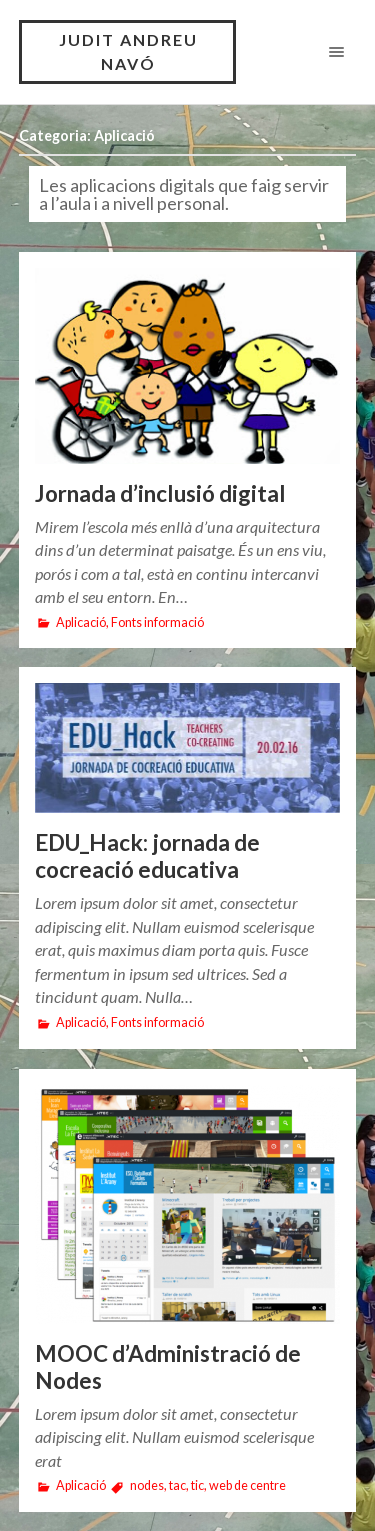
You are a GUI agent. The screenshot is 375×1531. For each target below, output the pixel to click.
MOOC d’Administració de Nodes (168, 1367)
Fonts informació (157, 622)
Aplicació (81, 622)
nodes (147, 1485)
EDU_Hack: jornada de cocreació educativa (147, 857)
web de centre (247, 1485)
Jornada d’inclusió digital (160, 493)
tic (197, 1485)
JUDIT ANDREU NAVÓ (128, 51)
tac (177, 1485)
